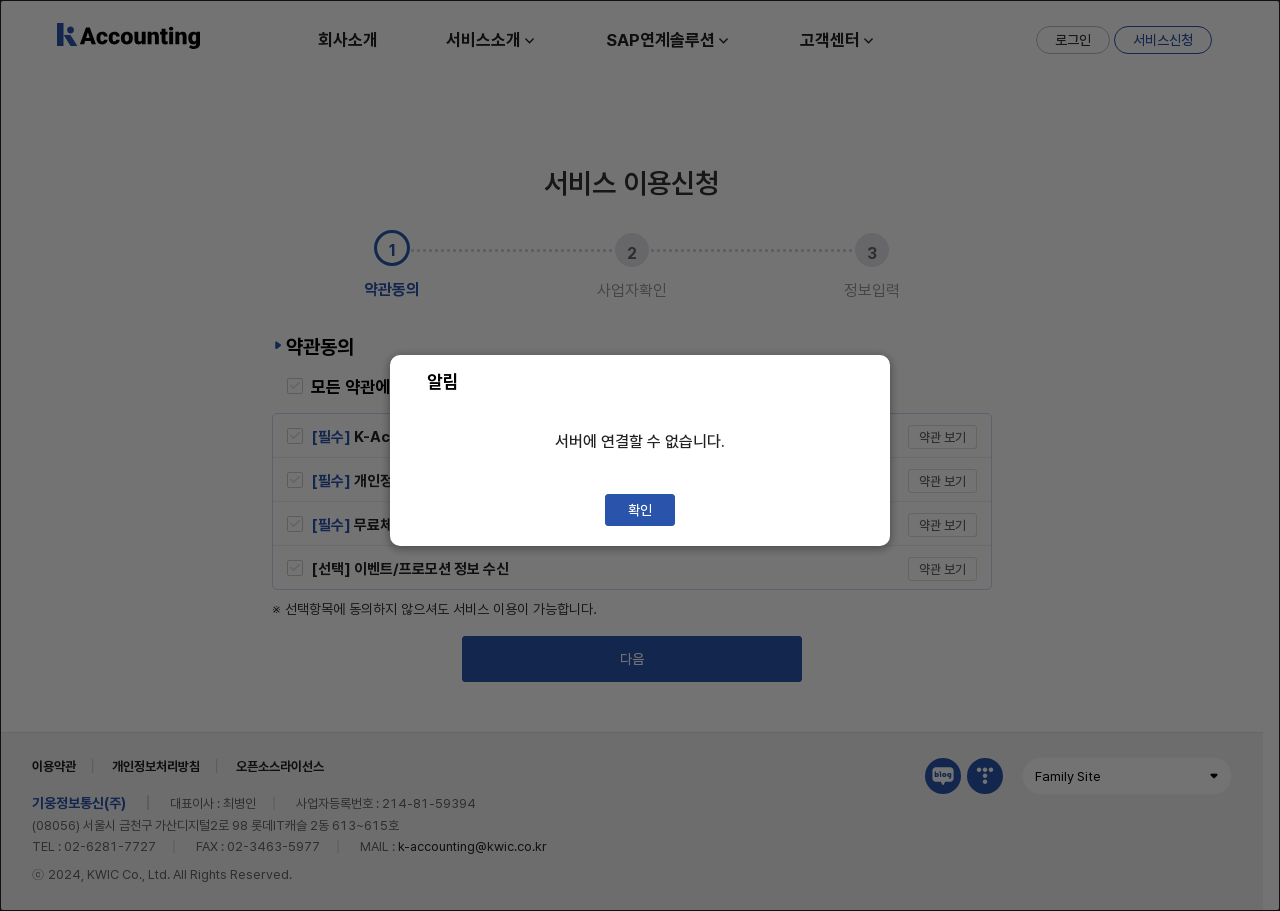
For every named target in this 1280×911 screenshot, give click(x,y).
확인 (640, 510)
